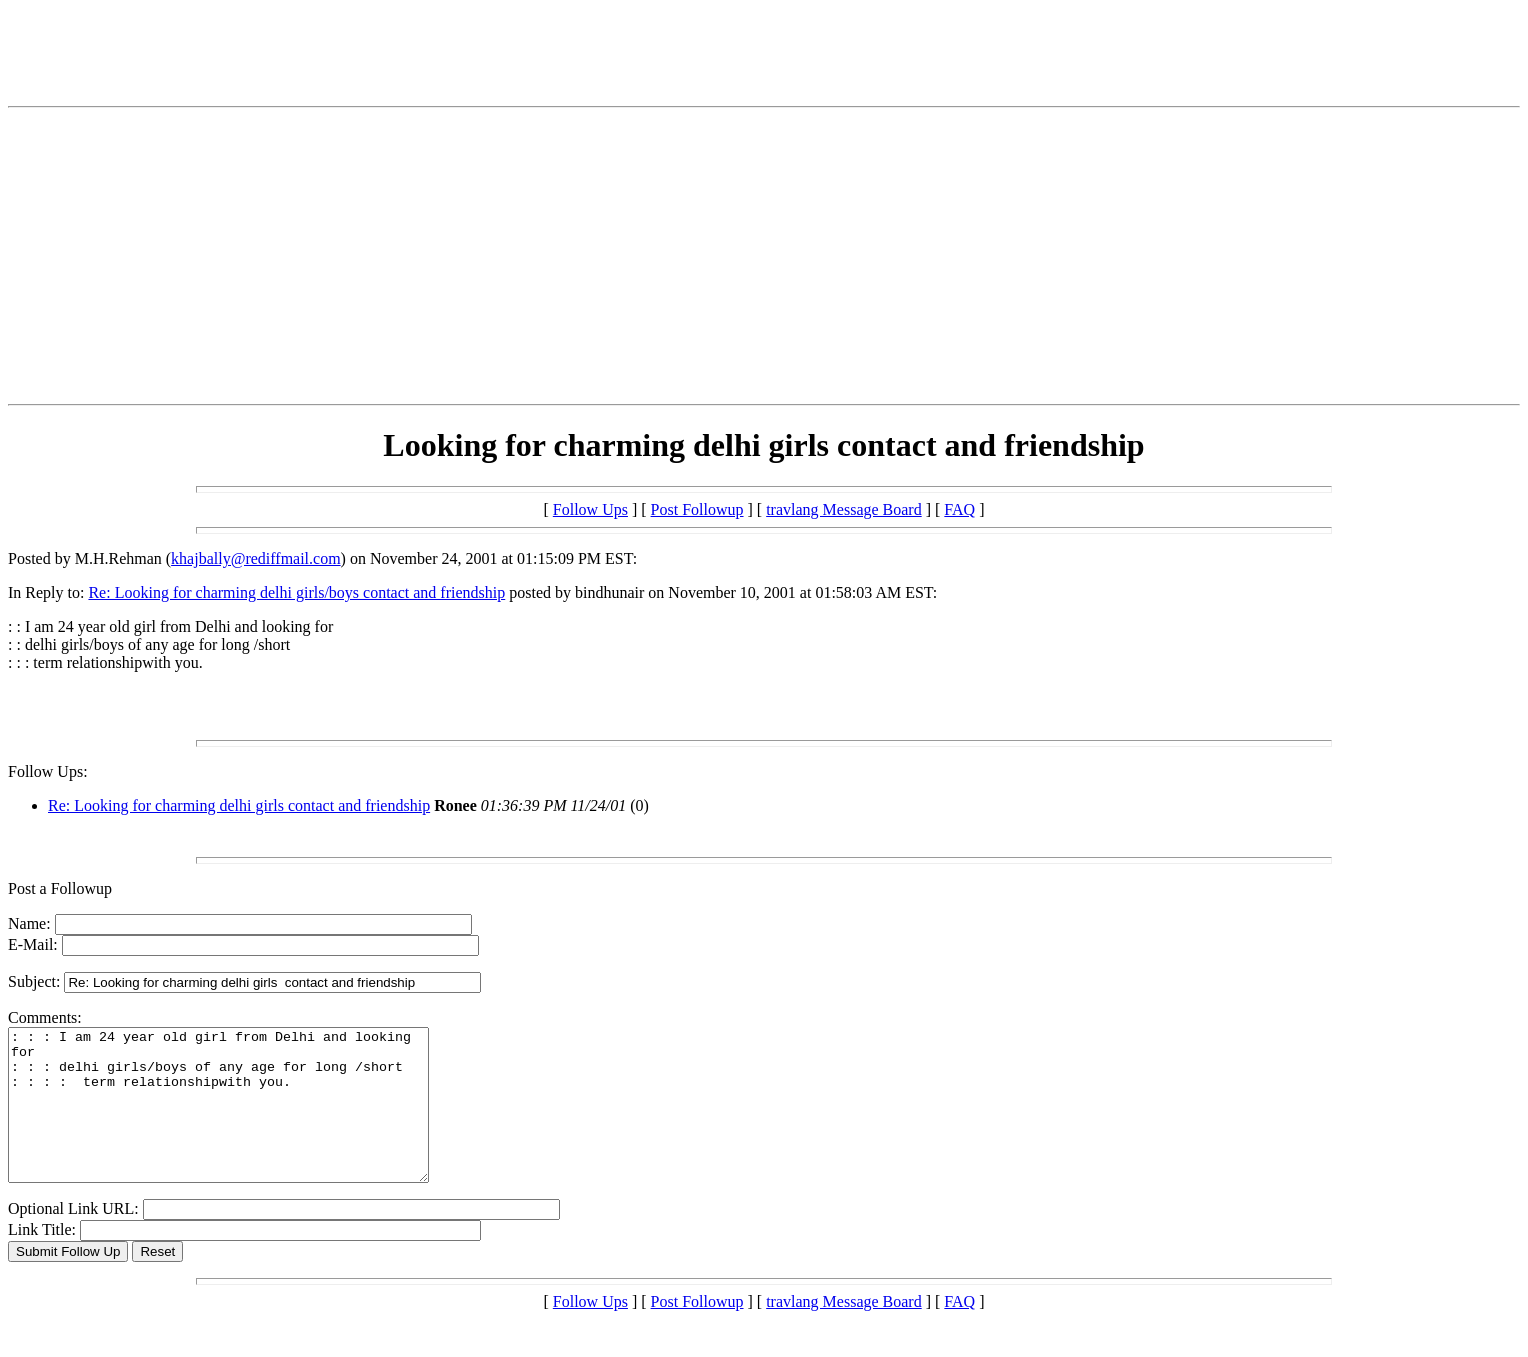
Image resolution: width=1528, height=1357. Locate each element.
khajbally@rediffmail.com (256, 558)
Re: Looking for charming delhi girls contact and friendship (239, 805)
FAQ (959, 509)
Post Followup (697, 509)
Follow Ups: (48, 771)
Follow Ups (590, 509)
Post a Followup (60, 888)
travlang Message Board (844, 509)
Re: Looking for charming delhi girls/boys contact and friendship (296, 592)
